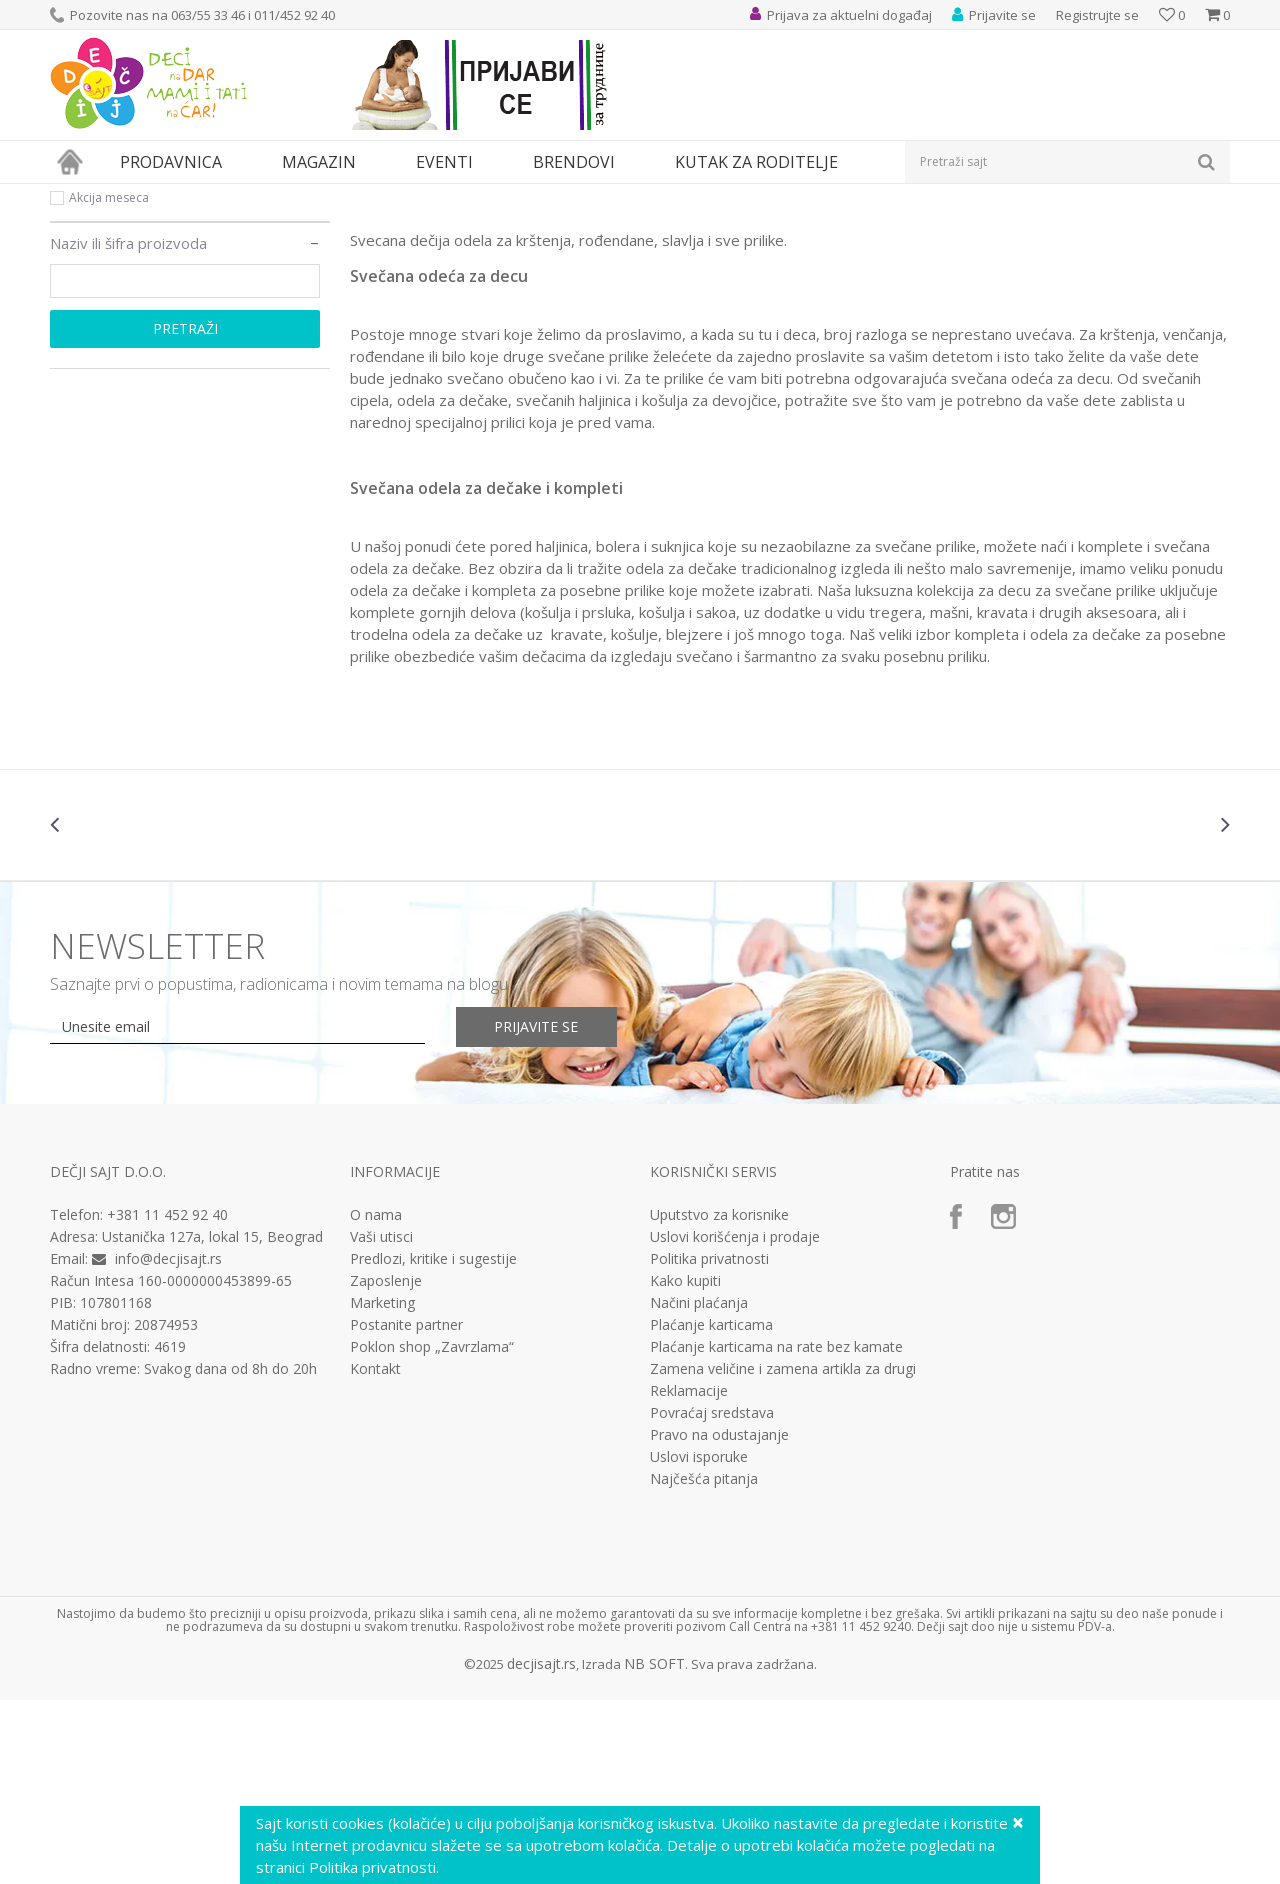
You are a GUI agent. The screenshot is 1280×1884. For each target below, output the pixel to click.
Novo (84, 357)
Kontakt (375, 1553)
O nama (376, 1399)
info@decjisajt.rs (168, 1442)
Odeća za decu (322, 196)
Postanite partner (406, 1509)
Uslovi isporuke (699, 1641)
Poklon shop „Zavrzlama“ (432, 1531)
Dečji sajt (75, 196)
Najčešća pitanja (704, 1663)
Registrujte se (1097, 15)
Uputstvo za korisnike (719, 1399)
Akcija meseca (109, 381)
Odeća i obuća (224, 196)
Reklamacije (689, 1575)
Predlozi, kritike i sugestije (433, 1443)
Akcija (85, 333)
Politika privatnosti (709, 1443)
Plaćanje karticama (711, 1509)
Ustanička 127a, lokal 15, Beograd (212, 1420)
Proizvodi (142, 196)
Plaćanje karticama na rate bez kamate (776, 1531)
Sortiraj (861, 229)
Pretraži (185, 512)
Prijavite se (541, 1210)
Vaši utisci (381, 1421)
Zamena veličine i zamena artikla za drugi (783, 1553)
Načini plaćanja (699, 1487)
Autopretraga (772, 229)
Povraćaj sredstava (712, 1597)
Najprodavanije (113, 309)
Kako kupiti (685, 1465)
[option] (148, 1009)
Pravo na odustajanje (719, 1619)
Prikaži (1017, 229)
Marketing (382, 1487)
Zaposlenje (386, 1465)
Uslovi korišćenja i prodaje (735, 1421)
